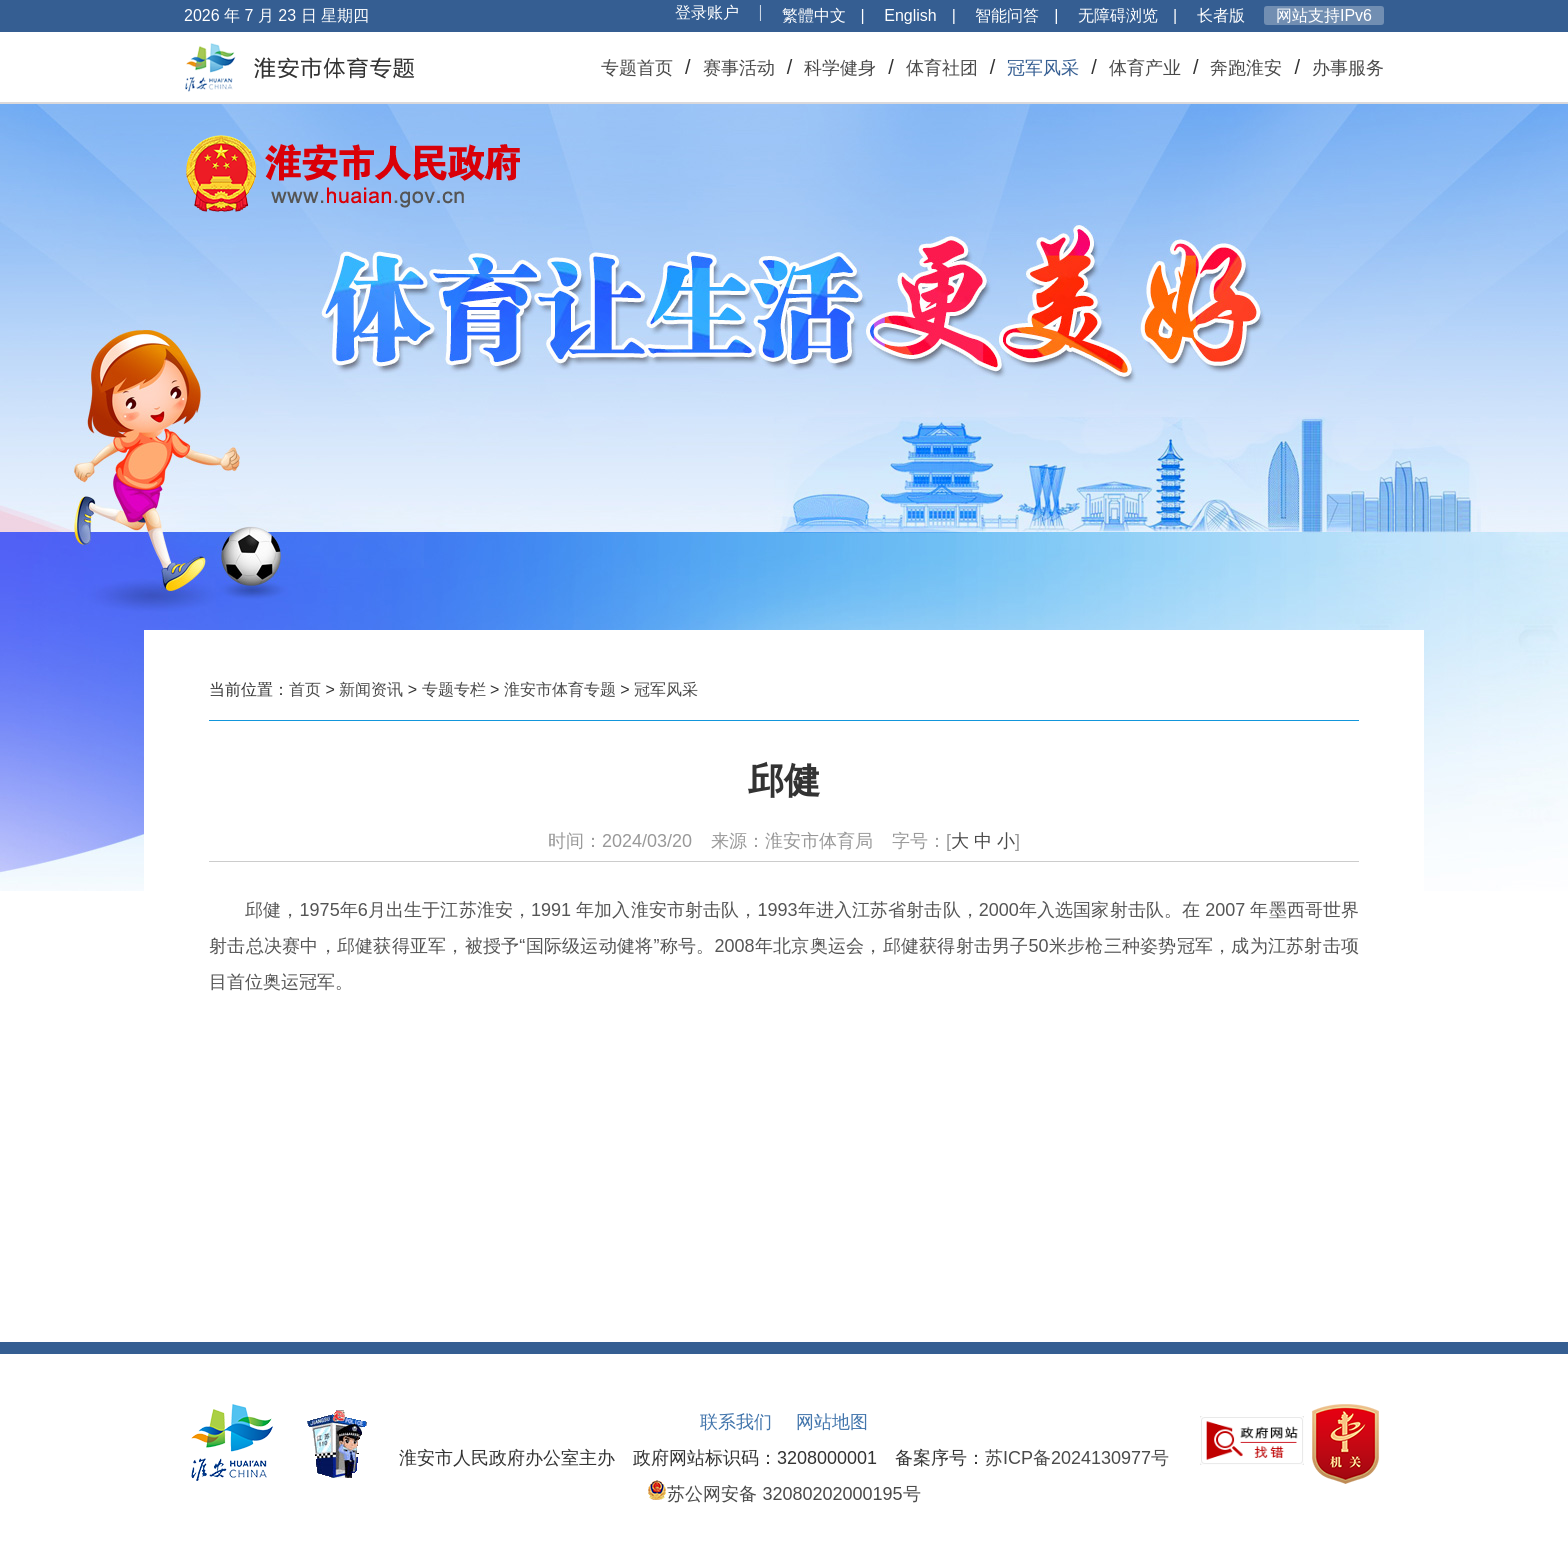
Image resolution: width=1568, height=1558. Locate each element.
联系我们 (736, 1422)
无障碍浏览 (1118, 15)
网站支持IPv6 (1324, 15)
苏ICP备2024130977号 (1077, 1458)
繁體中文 (814, 15)
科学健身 (840, 68)
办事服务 (1348, 68)
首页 (305, 689)
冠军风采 (1043, 68)
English (910, 15)
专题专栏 (454, 689)
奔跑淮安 (1246, 68)
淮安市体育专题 (560, 689)
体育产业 (1145, 68)
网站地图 (832, 1422)
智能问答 (1007, 15)
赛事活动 (739, 68)
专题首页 (637, 68)
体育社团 (942, 68)
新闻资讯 (371, 689)
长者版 (1221, 15)
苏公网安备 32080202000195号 (783, 1494)
